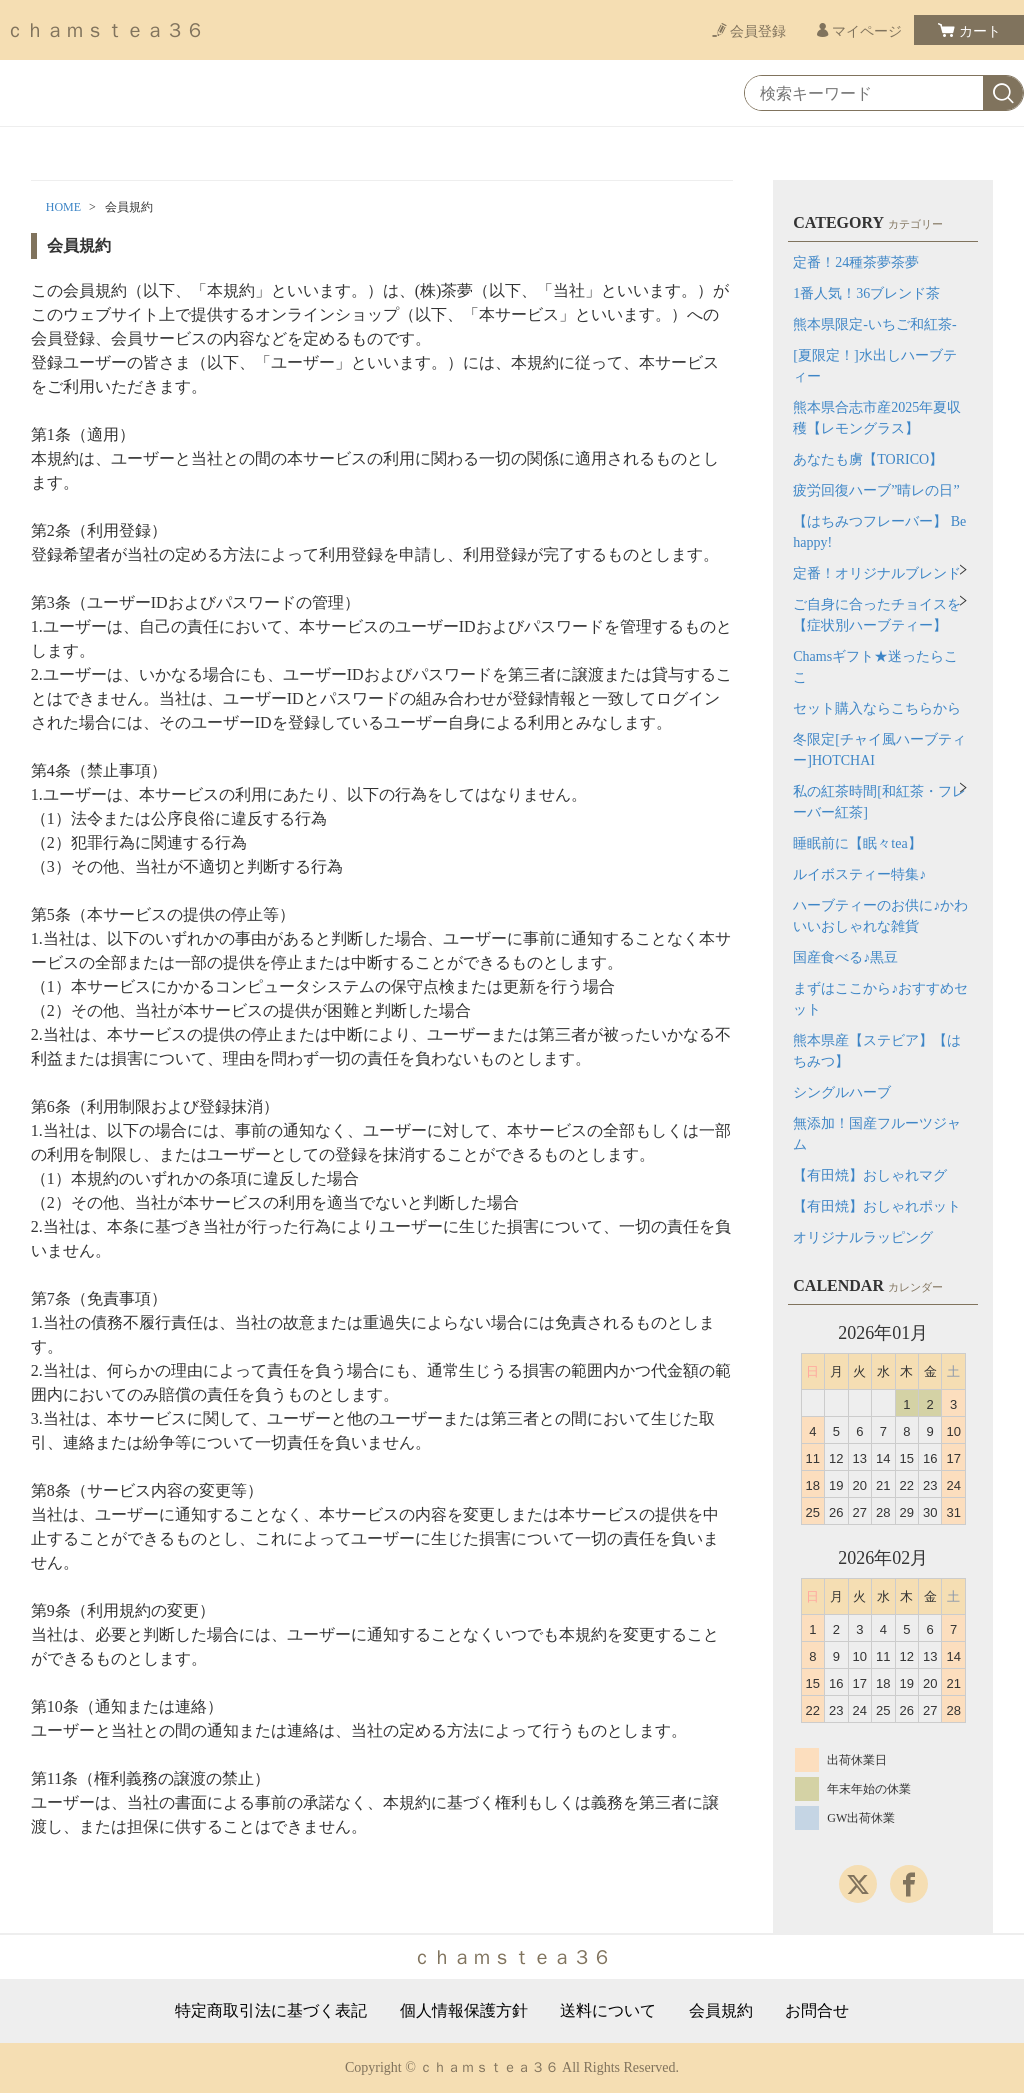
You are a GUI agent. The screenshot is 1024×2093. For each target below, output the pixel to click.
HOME (63, 207)
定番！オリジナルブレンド (877, 573)
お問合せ (817, 2011)
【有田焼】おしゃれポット (877, 1206)
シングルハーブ (842, 1092)
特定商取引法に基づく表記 (271, 2011)
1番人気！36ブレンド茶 (866, 293)
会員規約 (721, 2011)
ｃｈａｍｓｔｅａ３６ (105, 30)
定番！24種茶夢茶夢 (856, 262)
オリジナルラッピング (863, 1237)
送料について (608, 2011)
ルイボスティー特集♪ (859, 874)
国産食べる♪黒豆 (845, 957)
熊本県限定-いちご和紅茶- (874, 324)
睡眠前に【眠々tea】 (857, 843)
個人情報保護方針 (464, 2011)
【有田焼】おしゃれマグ (870, 1175)
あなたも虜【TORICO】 (868, 459)
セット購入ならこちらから (877, 708)
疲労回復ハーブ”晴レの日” (876, 490)
